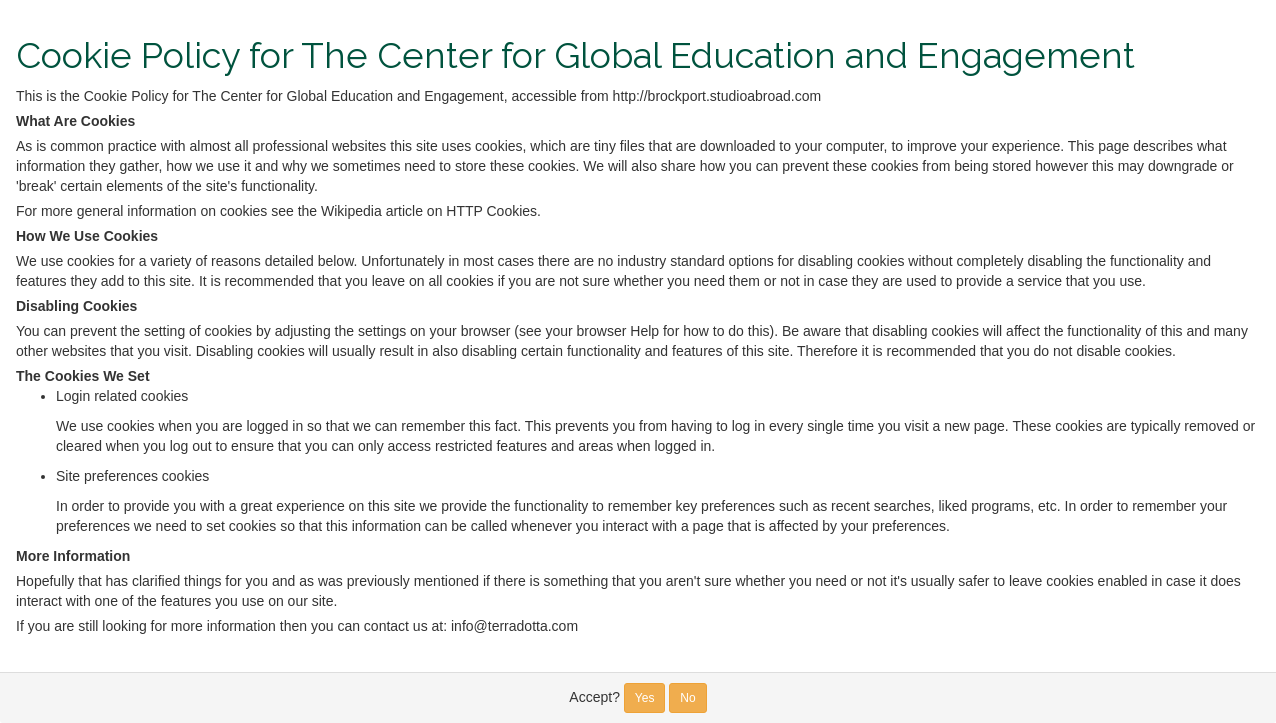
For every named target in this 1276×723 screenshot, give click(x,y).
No (687, 698)
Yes (645, 698)
